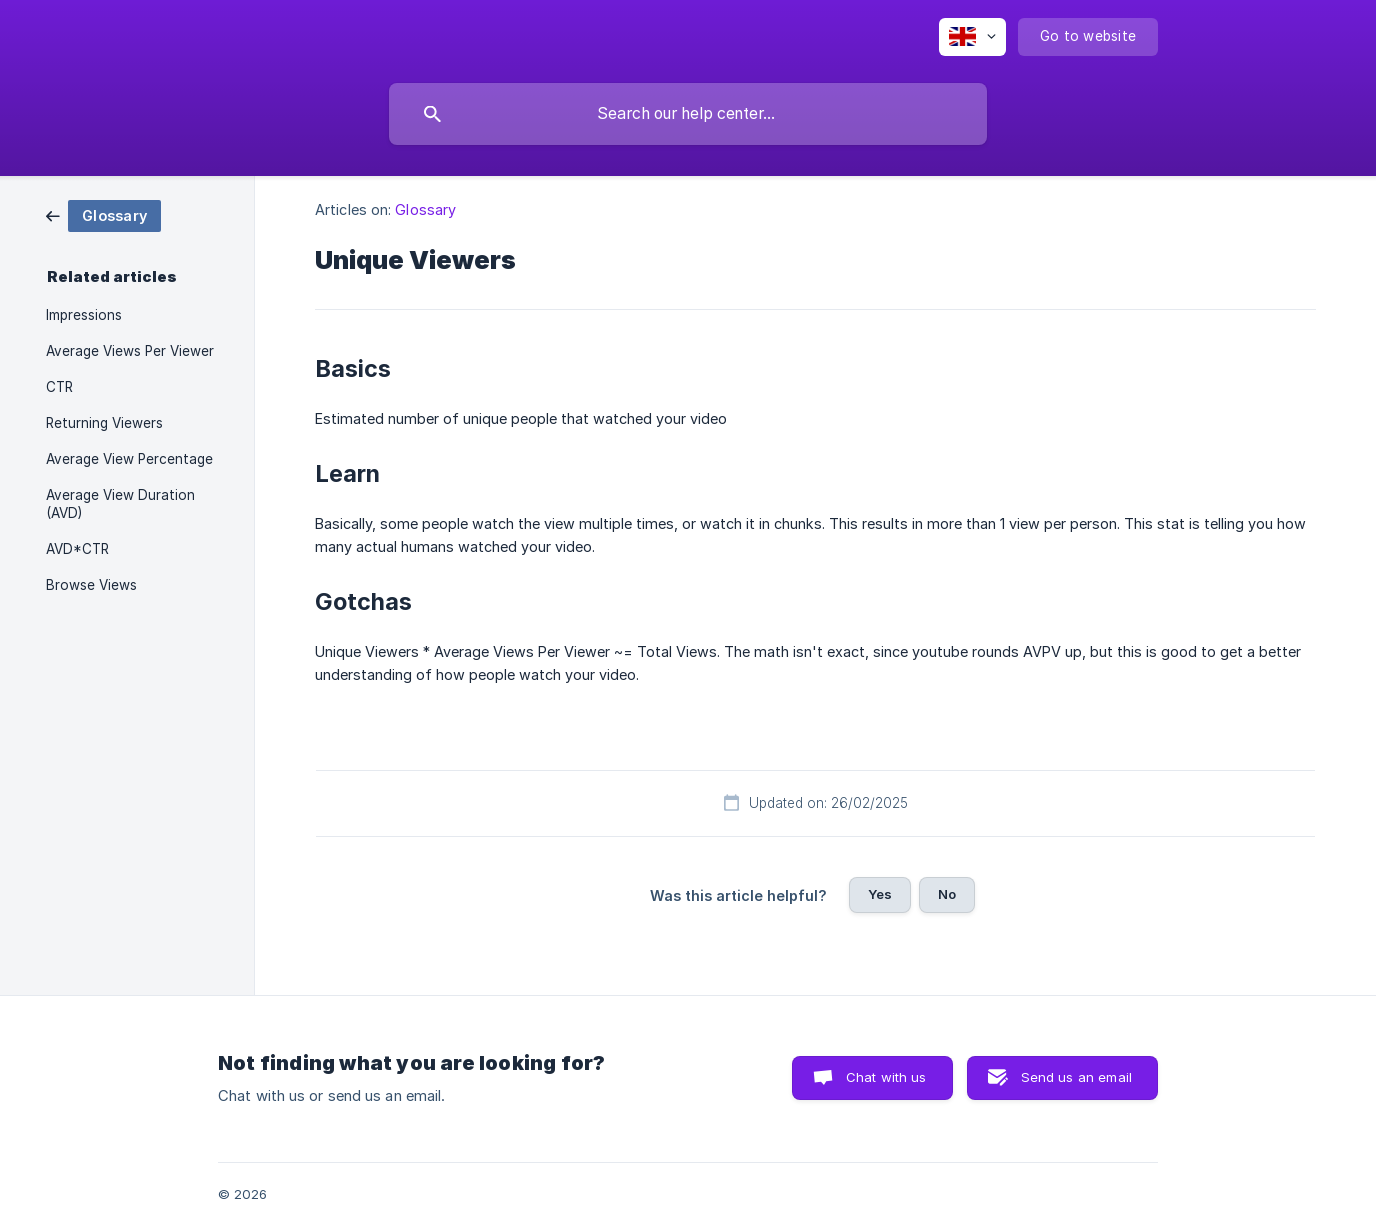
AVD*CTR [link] (77, 549)
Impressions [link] (84, 315)
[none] (972, 37)
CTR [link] (59, 387)
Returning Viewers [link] (104, 423)
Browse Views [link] (91, 585)
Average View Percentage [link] (129, 459)
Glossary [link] (425, 209)
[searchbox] (688, 114)
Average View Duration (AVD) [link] (120, 504)
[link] (103, 214)
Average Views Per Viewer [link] (130, 351)
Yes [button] (880, 894)
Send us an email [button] (1076, 1077)
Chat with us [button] (886, 1077)
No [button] (947, 894)
